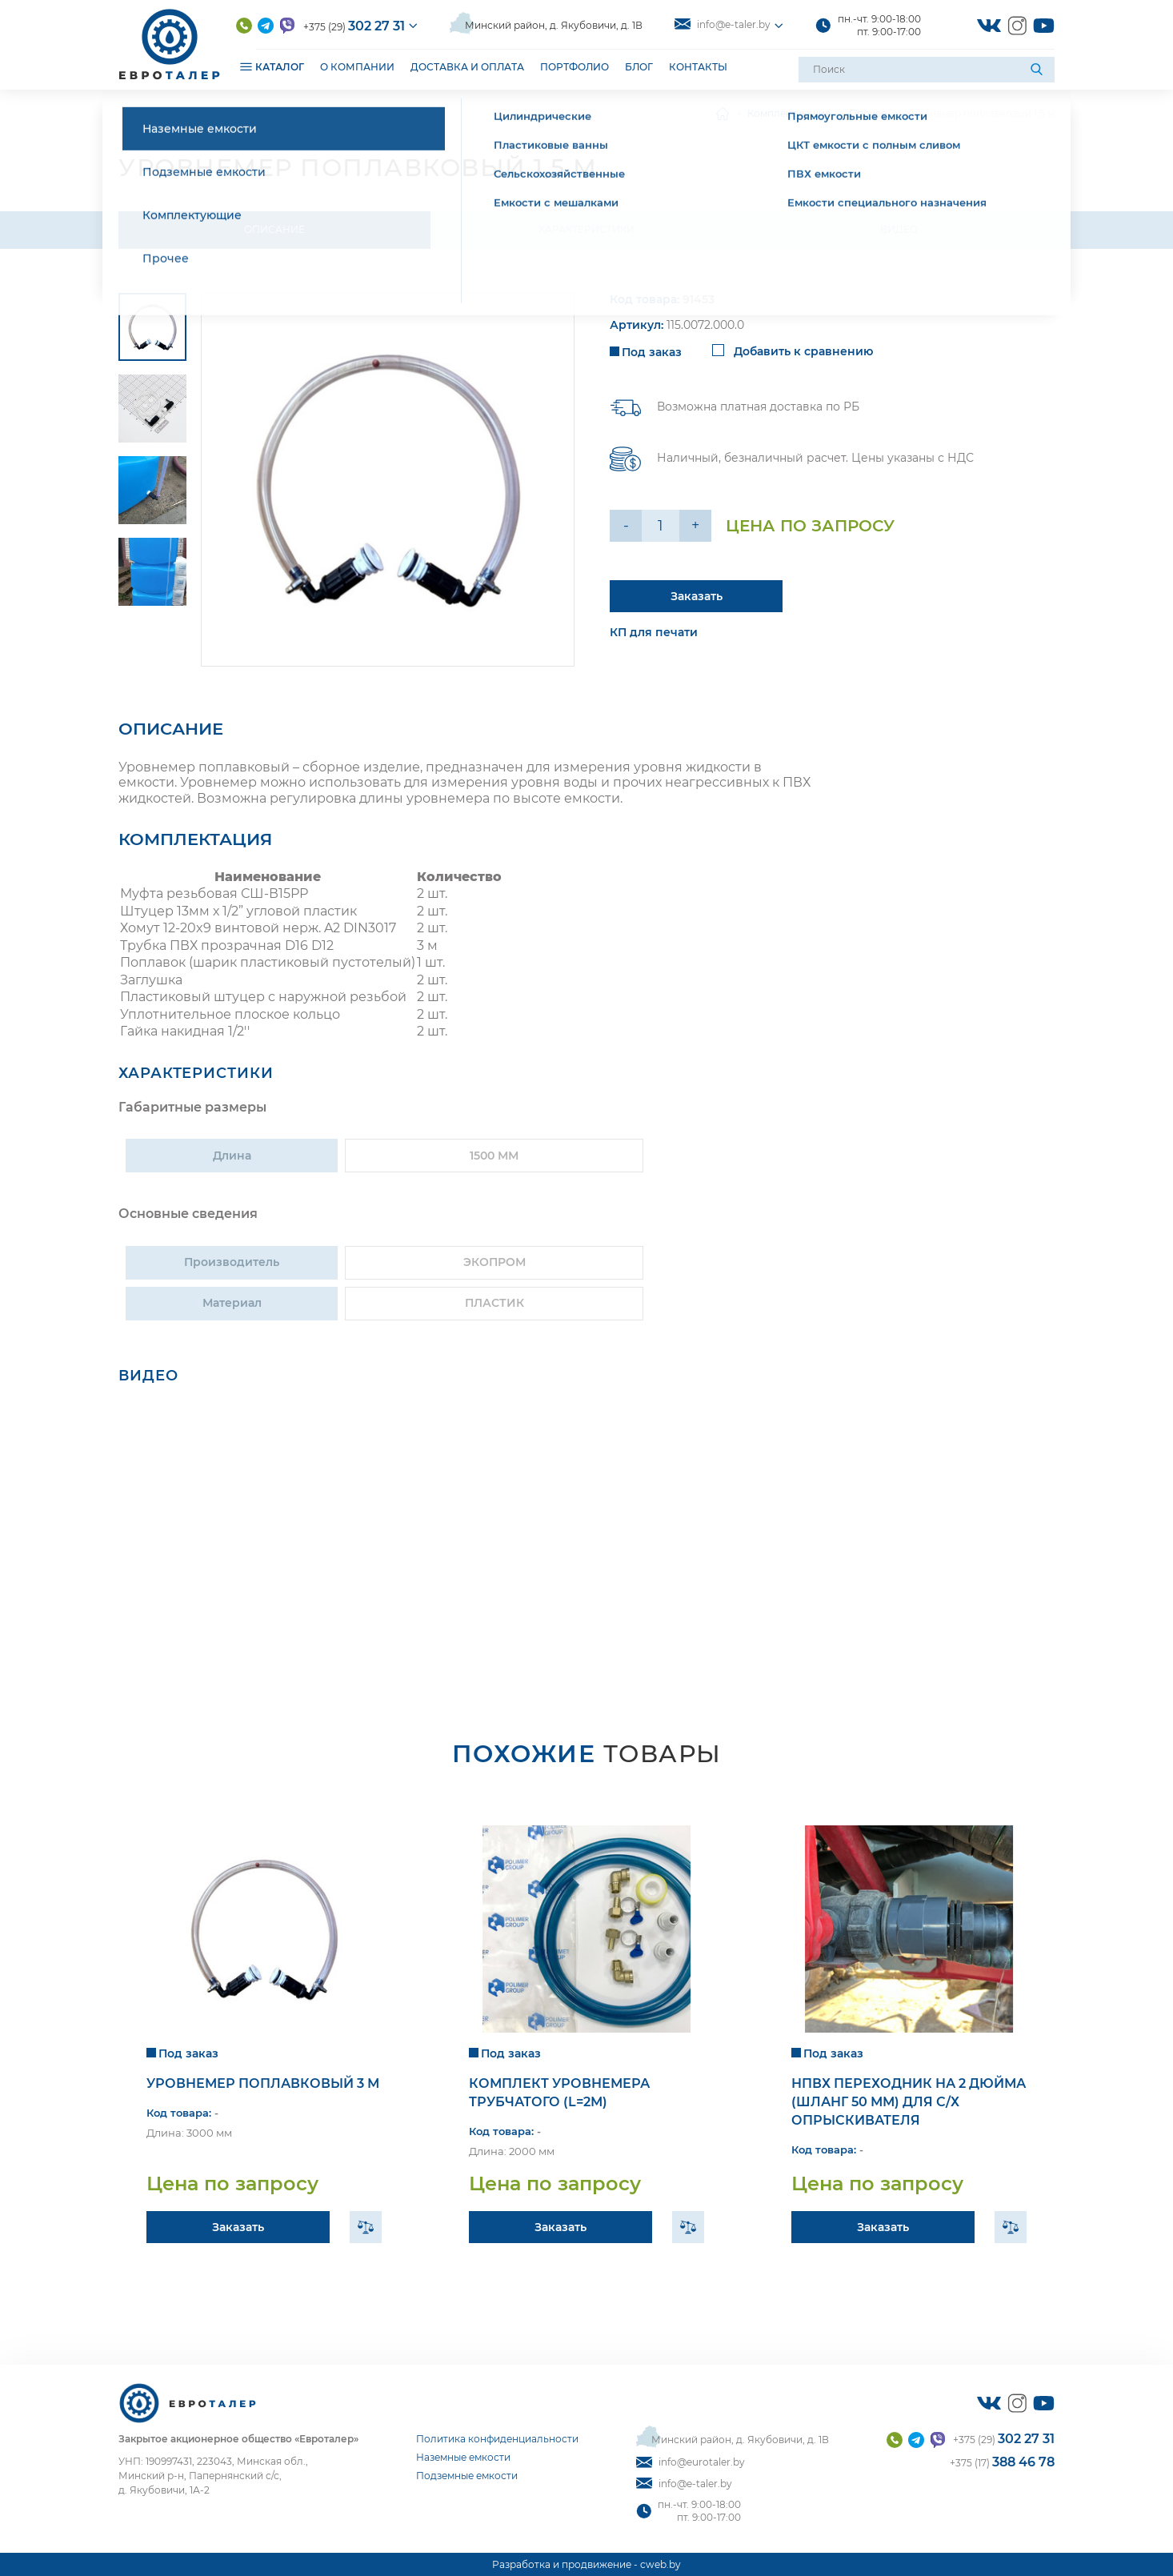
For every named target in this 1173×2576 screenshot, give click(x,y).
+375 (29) (354, 26)
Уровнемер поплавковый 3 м (262, 2083)
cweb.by (660, 2564)
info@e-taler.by (723, 24)
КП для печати (654, 632)
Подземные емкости (467, 2476)
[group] (387, 480)
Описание (274, 229)
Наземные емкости (463, 2457)
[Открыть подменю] (246, 66)
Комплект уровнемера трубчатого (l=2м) (559, 2092)
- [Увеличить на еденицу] (626, 526)
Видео (899, 229)
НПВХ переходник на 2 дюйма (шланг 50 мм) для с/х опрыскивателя (908, 2102)
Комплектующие (789, 113)
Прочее (868, 113)
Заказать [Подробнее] (697, 596)
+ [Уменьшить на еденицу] (695, 526)
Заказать (238, 2227)
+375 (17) (1002, 2462)
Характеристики (586, 229)
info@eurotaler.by (690, 2462)
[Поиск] (1039, 69)
